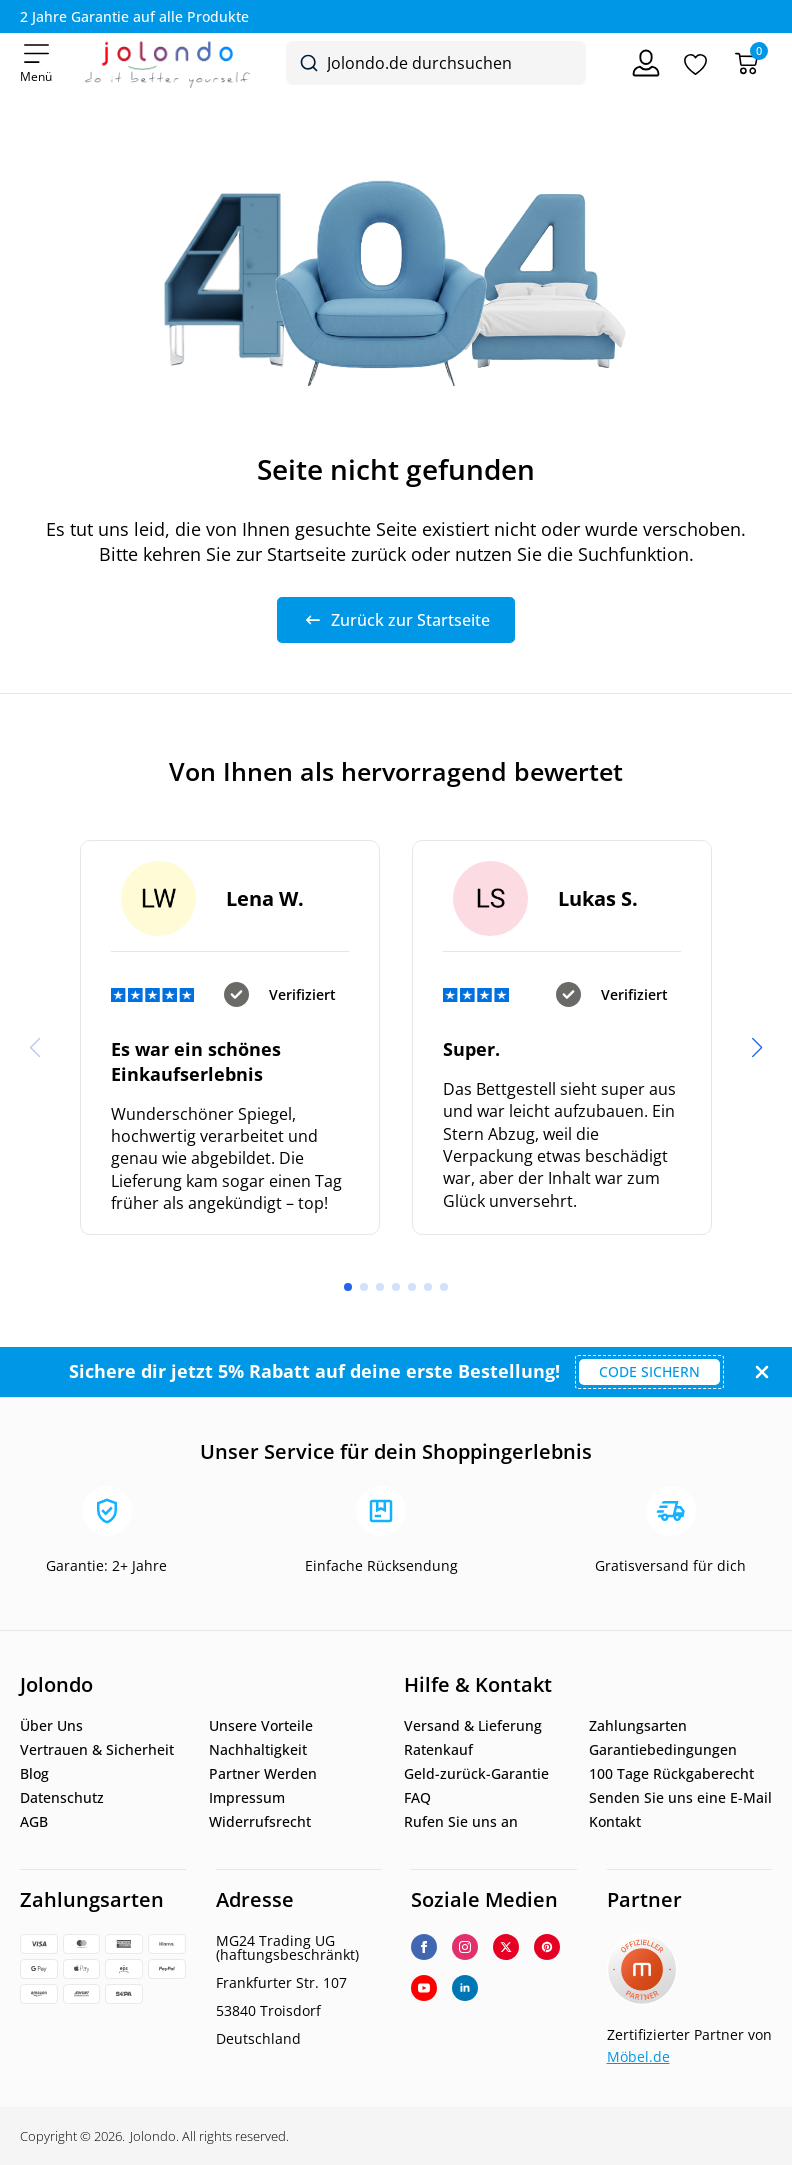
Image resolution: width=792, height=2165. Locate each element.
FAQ (417, 1798)
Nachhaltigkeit (258, 1750)
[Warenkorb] (746, 63)
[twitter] (506, 1947)
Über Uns (51, 1726)
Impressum (247, 1798)
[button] (757, 1048)
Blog (34, 1774)
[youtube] (424, 1988)
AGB (34, 1822)
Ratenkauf (438, 1750)
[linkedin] (465, 1988)
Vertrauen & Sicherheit (97, 1750)
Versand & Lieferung (473, 1726)
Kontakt (615, 1822)
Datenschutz (62, 1798)
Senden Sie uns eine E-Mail (680, 1798)
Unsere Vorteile (261, 1726)
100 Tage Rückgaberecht (671, 1774)
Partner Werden (263, 1774)
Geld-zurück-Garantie (476, 1774)
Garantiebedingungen (663, 1750)
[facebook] (424, 1947)
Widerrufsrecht (260, 1822)
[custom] (547, 1947)
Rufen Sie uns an (461, 1822)
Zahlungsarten (638, 1726)
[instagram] (465, 1947)
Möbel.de (638, 2056)
